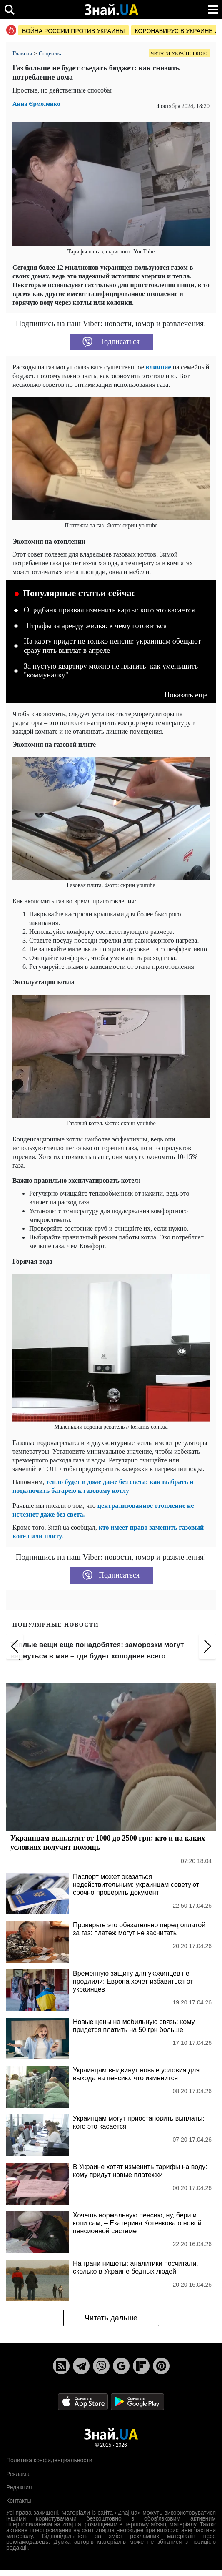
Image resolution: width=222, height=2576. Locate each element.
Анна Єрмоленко (36, 104)
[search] (9, 9)
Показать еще (185, 695)
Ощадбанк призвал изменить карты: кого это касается (109, 610)
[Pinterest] (161, 2366)
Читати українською (179, 53)
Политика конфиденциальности (49, 2460)
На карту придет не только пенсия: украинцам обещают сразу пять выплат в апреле (112, 646)
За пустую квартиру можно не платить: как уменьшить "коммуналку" (111, 671)
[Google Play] (137, 2401)
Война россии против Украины (73, 31)
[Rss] (61, 2366)
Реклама (18, 2474)
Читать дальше (111, 2318)
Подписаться (111, 342)
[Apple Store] (83, 2401)
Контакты (18, 2500)
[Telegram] (81, 2366)
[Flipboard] (141, 2366)
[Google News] (121, 2366)
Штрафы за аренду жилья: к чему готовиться (95, 626)
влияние (158, 367)
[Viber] (101, 2366)
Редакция (19, 2487)
